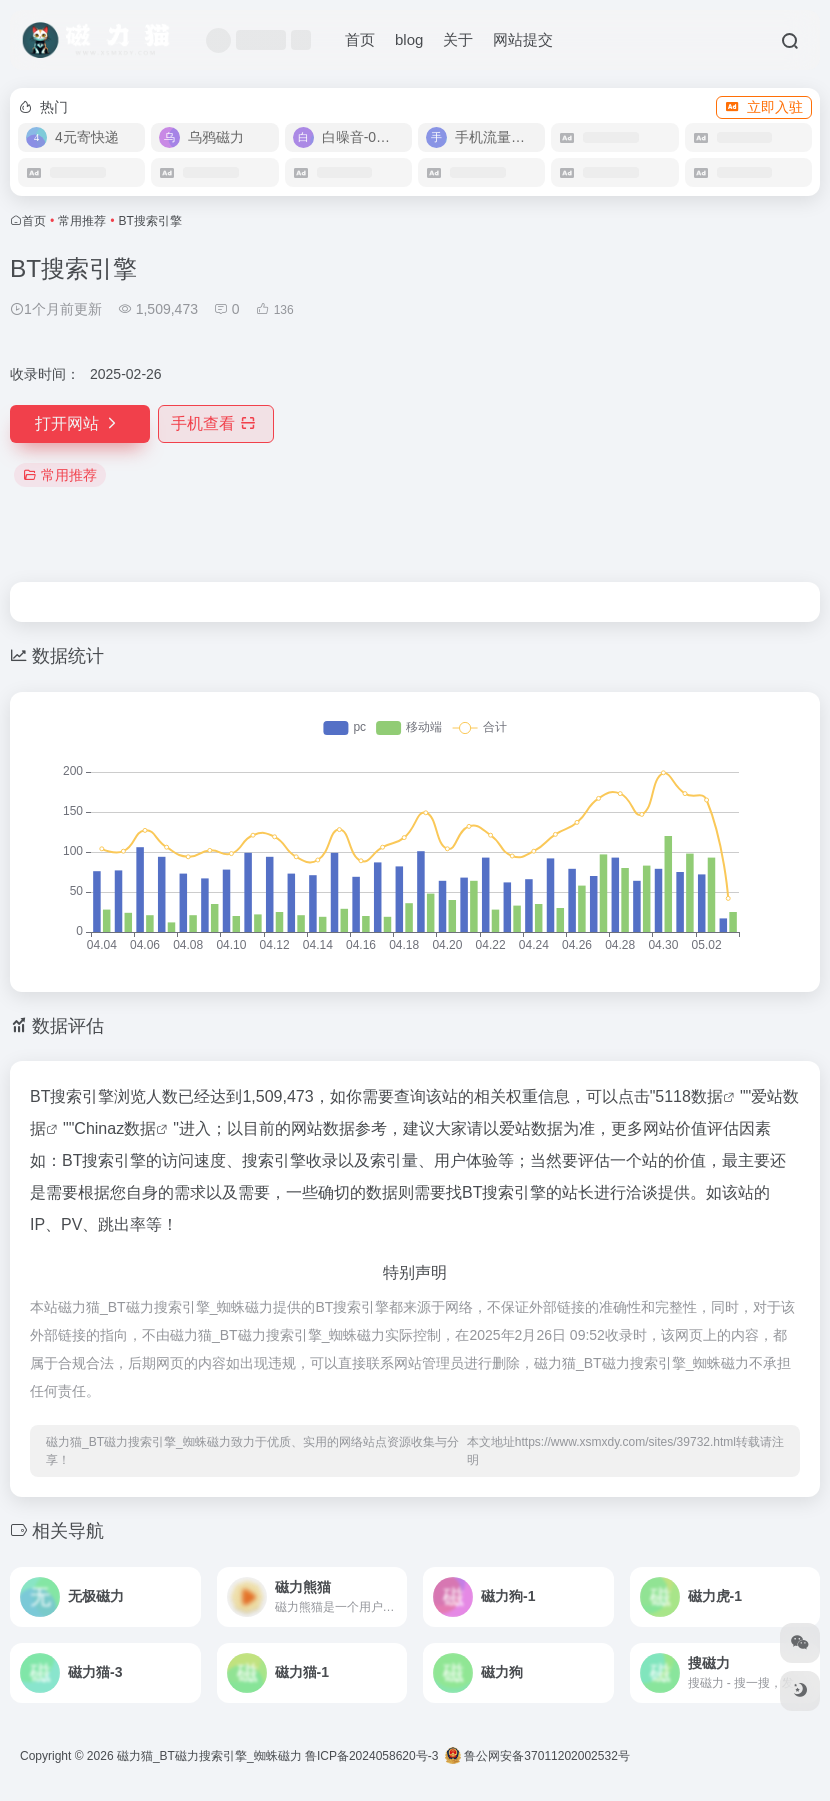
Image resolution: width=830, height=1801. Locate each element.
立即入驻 (764, 107)
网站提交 (523, 39)
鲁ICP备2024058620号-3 (371, 1756)
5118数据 (689, 1096)
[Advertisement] (620, 394)
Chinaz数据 (115, 1128)
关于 (458, 39)
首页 (360, 39)
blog (409, 39)
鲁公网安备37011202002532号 (537, 1756)
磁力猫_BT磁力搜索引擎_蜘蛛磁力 (209, 1756)
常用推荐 (82, 221)
